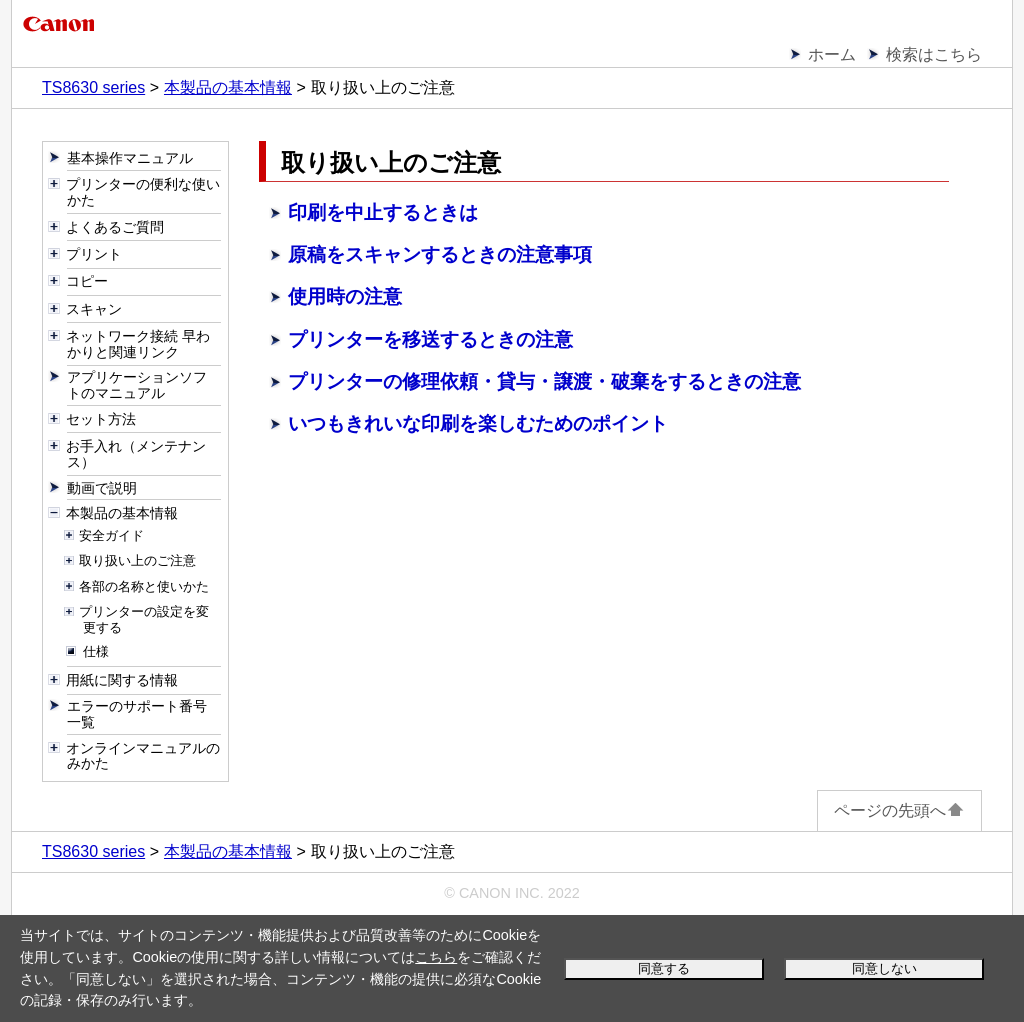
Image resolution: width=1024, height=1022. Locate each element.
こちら (436, 957)
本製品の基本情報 (228, 87)
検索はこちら (934, 54)
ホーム (832, 54)
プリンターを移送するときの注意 (430, 339)
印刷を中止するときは (383, 212)
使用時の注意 (345, 296)
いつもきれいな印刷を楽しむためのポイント (478, 423)
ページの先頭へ (899, 810)
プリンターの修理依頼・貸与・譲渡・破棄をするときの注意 (544, 381)
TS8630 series (93, 87)
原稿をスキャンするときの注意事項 (440, 254)
